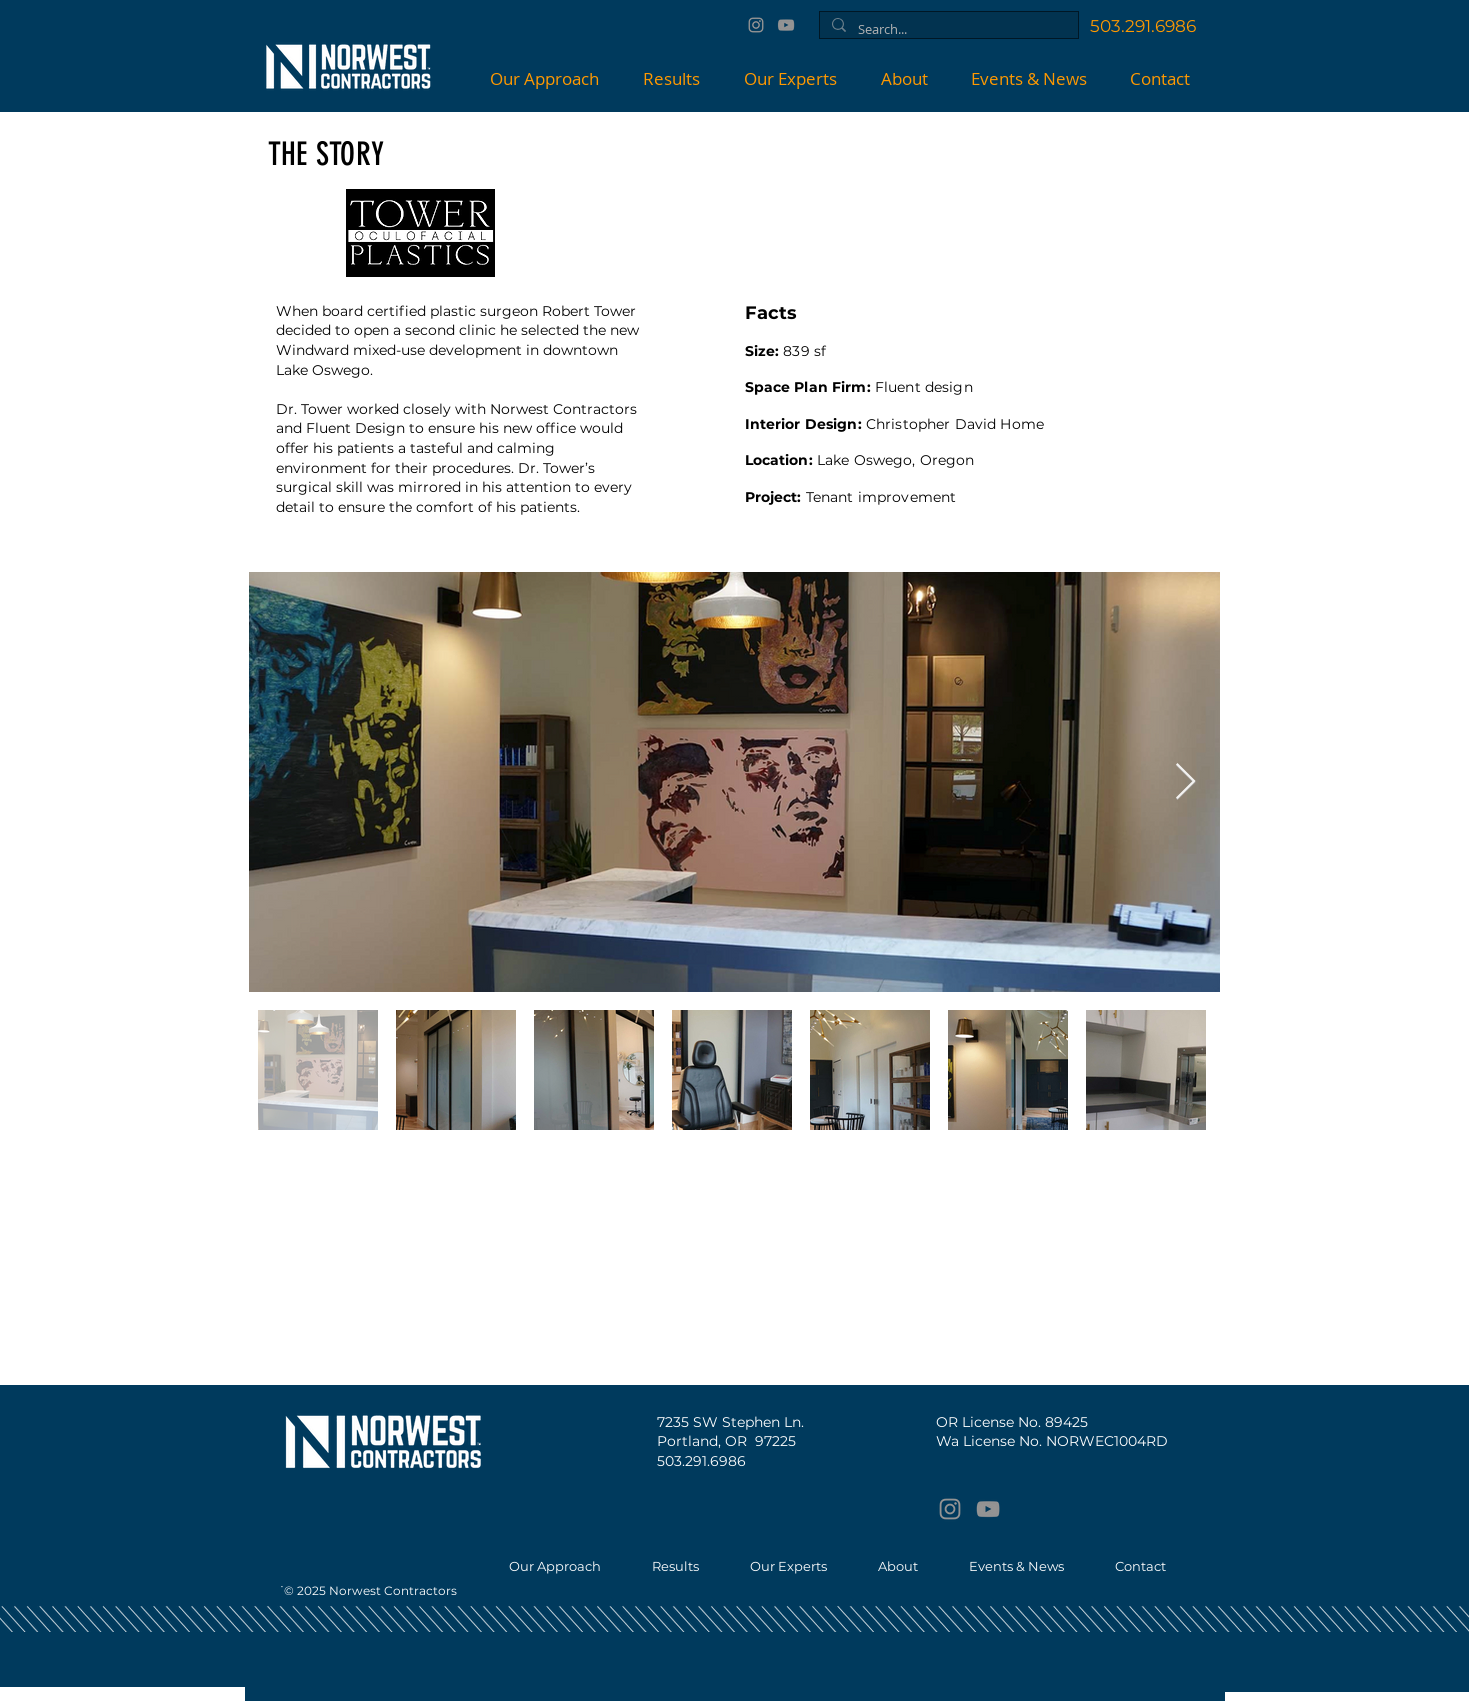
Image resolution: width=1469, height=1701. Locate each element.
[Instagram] (756, 25)
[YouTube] (786, 25)
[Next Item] (1185, 782)
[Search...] (947, 29)
